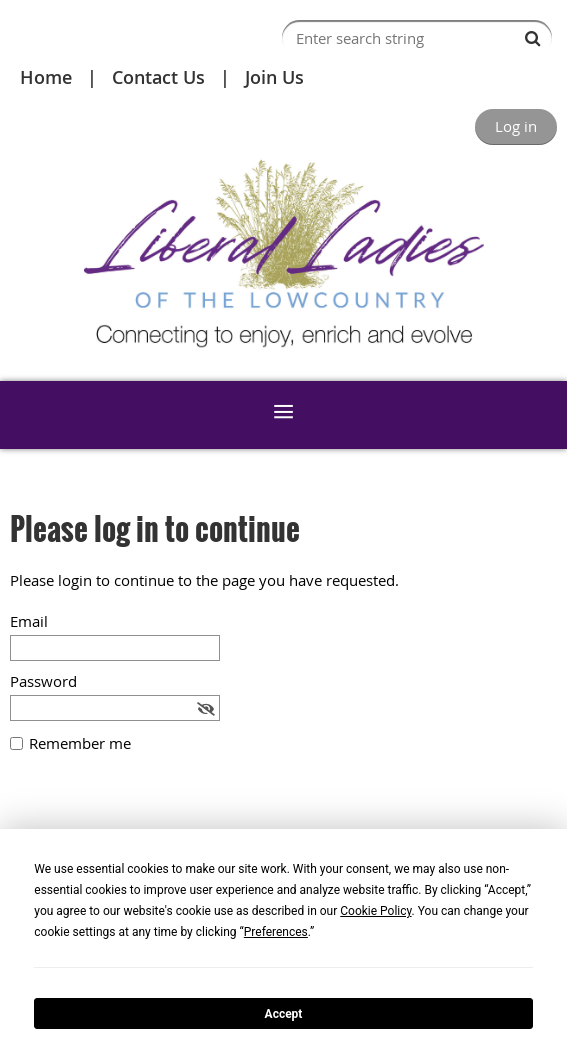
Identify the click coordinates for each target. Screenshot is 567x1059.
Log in (516, 126)
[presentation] (162, 822)
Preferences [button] (276, 932)
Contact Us (158, 77)
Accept (284, 1014)
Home (46, 77)
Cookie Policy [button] (375, 911)
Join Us (274, 77)
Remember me (80, 743)
